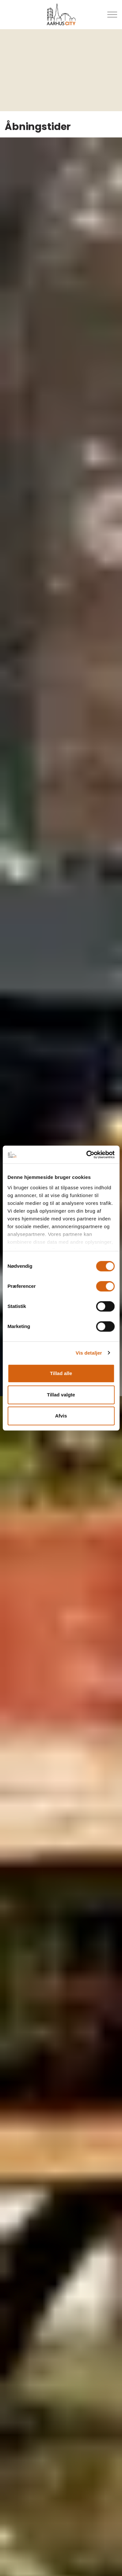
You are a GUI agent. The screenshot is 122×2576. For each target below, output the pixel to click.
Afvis (61, 1415)
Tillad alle (61, 1373)
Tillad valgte (61, 1394)
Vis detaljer (89, 1353)
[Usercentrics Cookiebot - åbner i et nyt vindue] (87, 1154)
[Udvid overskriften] (112, 14)
